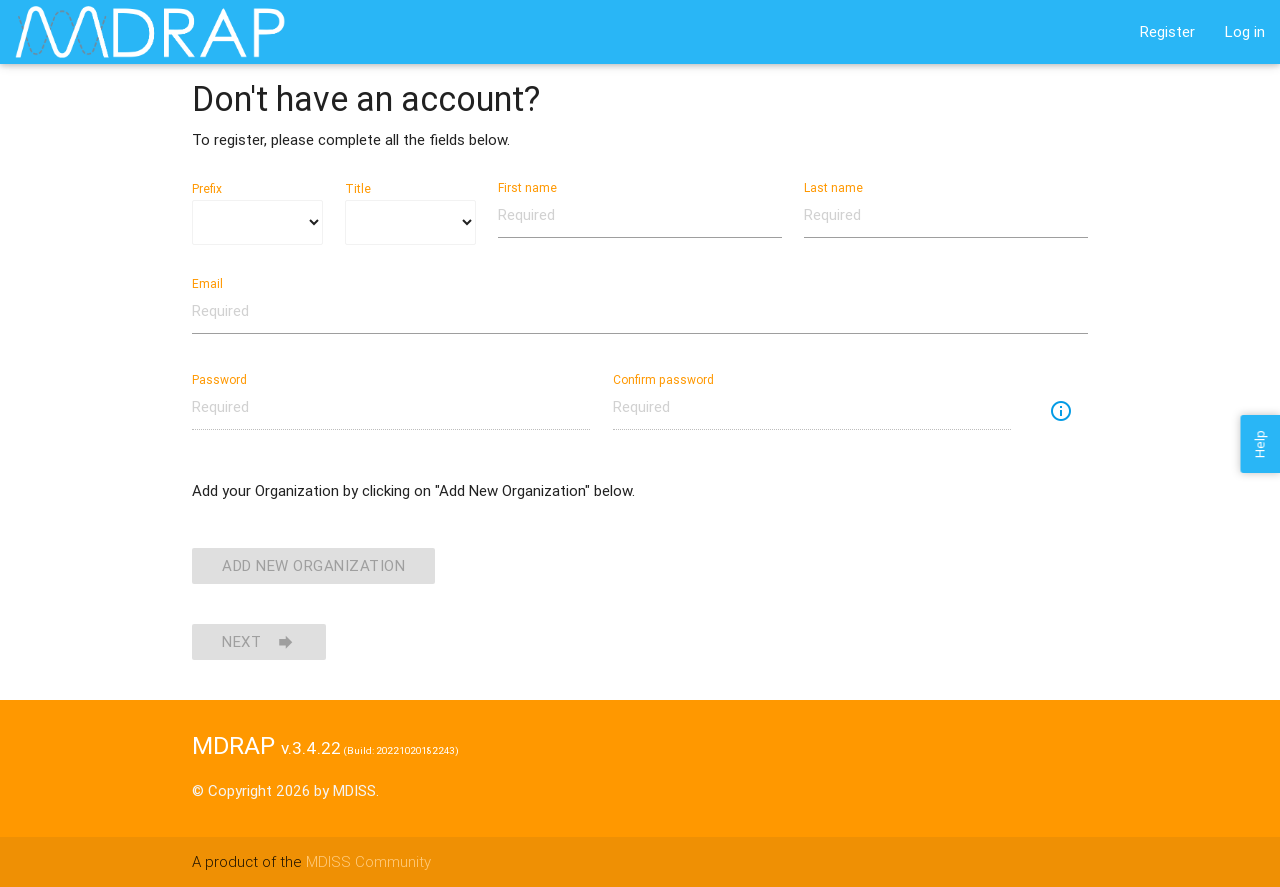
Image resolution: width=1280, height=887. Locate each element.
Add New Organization (313, 565)
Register (1167, 31)
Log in (1245, 31)
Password (219, 379)
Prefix (207, 188)
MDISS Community (368, 861)
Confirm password (663, 379)
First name (527, 187)
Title (358, 188)
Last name (833, 187)
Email (207, 283)
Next (259, 642)
